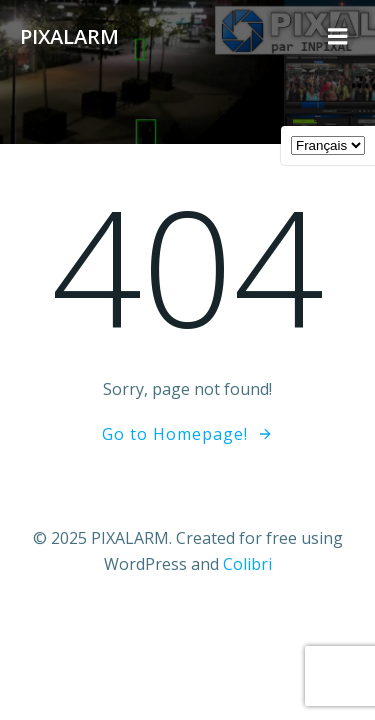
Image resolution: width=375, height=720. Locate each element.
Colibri (247, 564)
